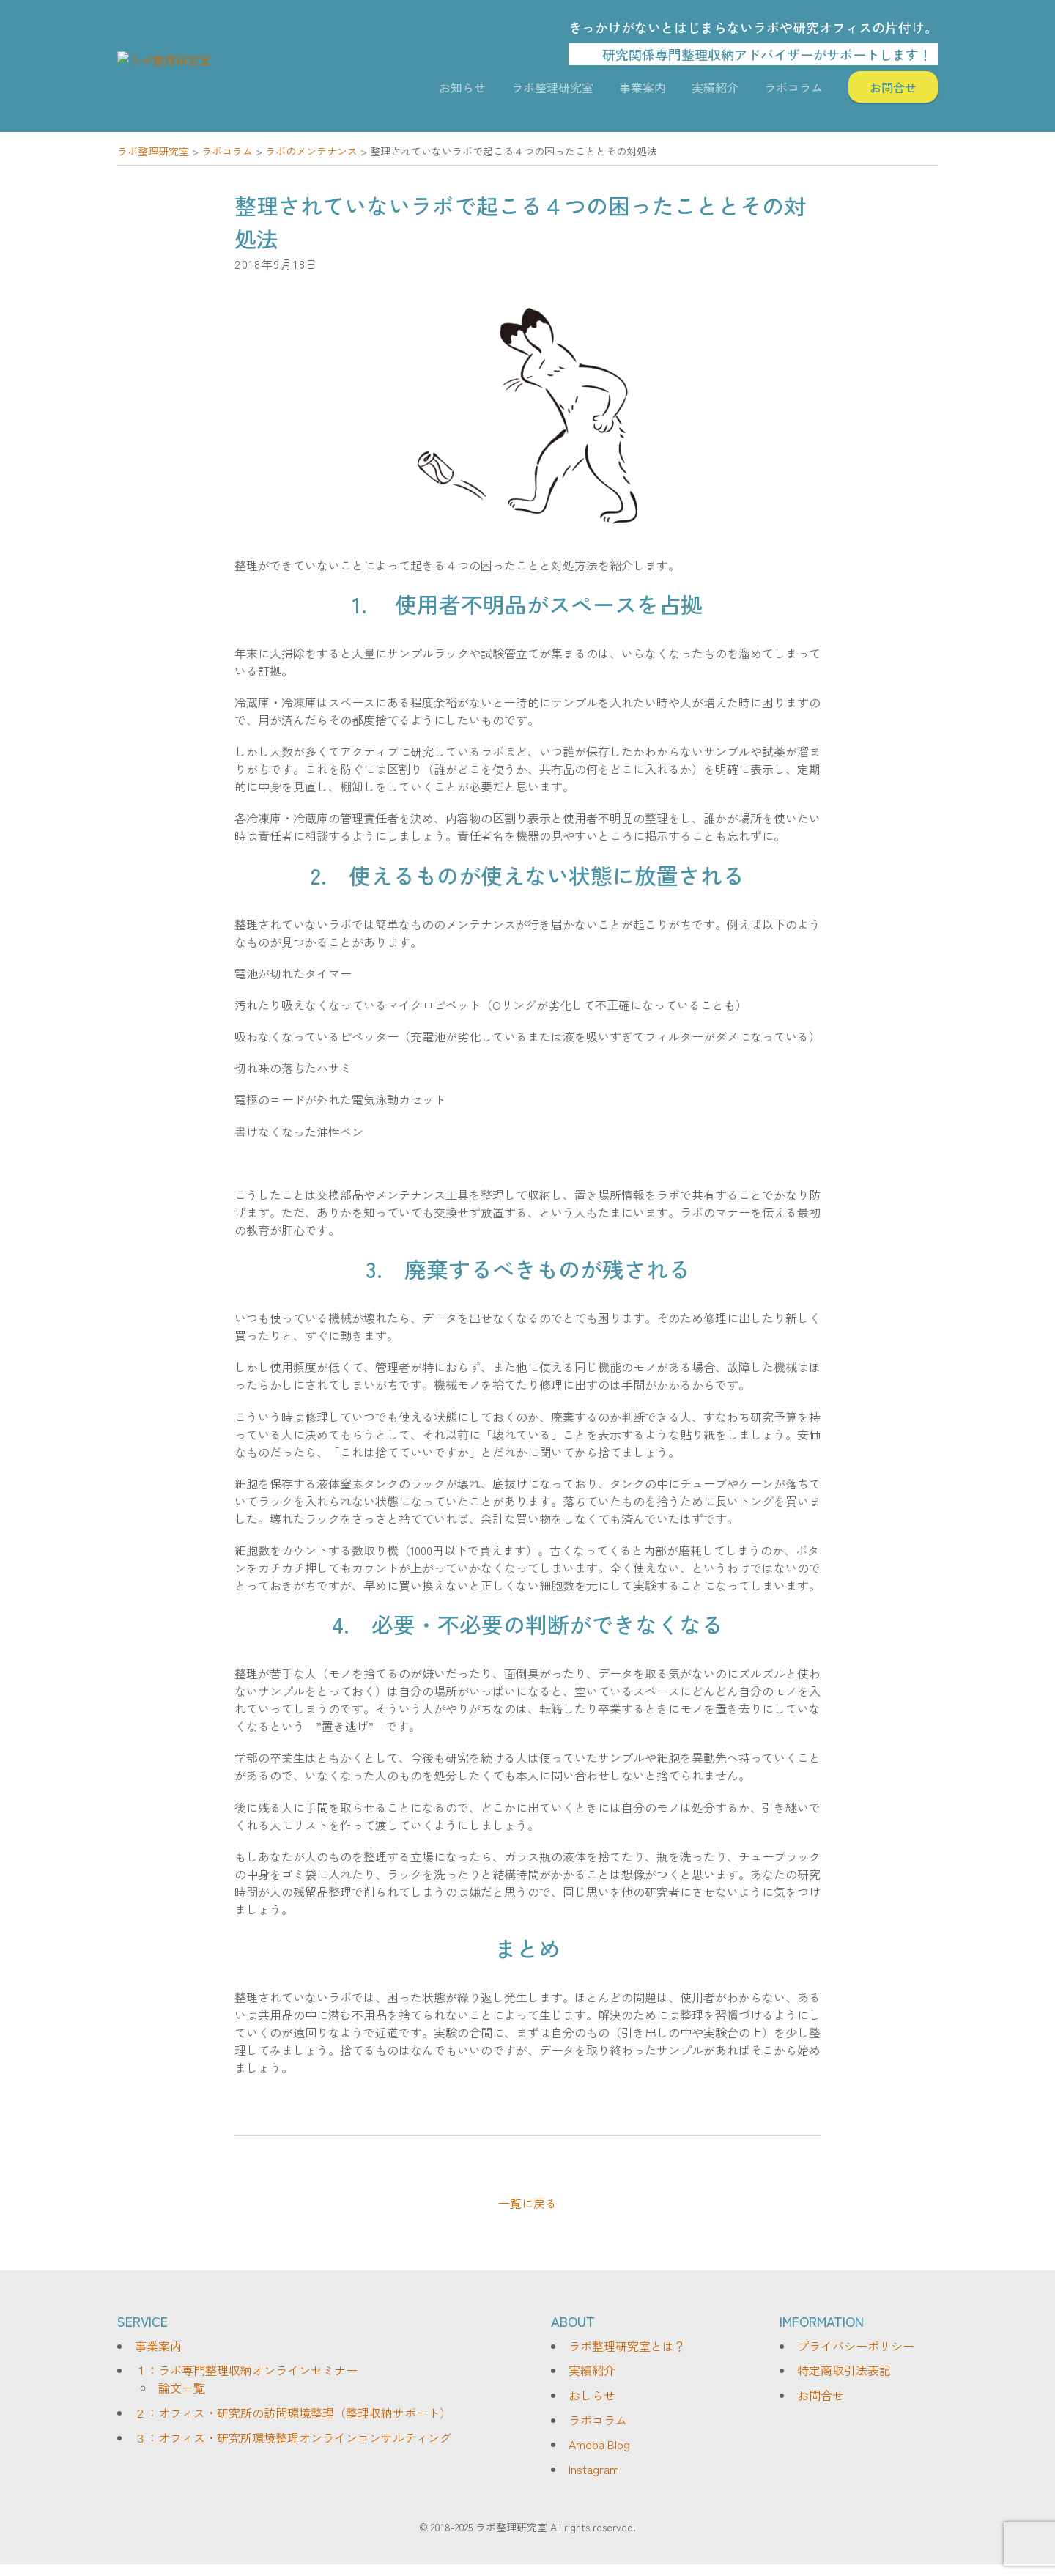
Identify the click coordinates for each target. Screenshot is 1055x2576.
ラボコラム (793, 93)
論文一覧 (181, 2399)
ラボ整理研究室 (552, 93)
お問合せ (893, 93)
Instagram (594, 2481)
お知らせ (462, 93)
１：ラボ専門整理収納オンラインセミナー (246, 2382)
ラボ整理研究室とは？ (627, 2357)
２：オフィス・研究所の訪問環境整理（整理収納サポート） (293, 2424)
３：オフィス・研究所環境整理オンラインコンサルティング (293, 2448)
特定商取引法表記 (844, 2382)
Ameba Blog (599, 2456)
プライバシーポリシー (855, 2357)
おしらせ (592, 2407)
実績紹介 (715, 93)
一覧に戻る (527, 2214)
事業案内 (642, 93)
